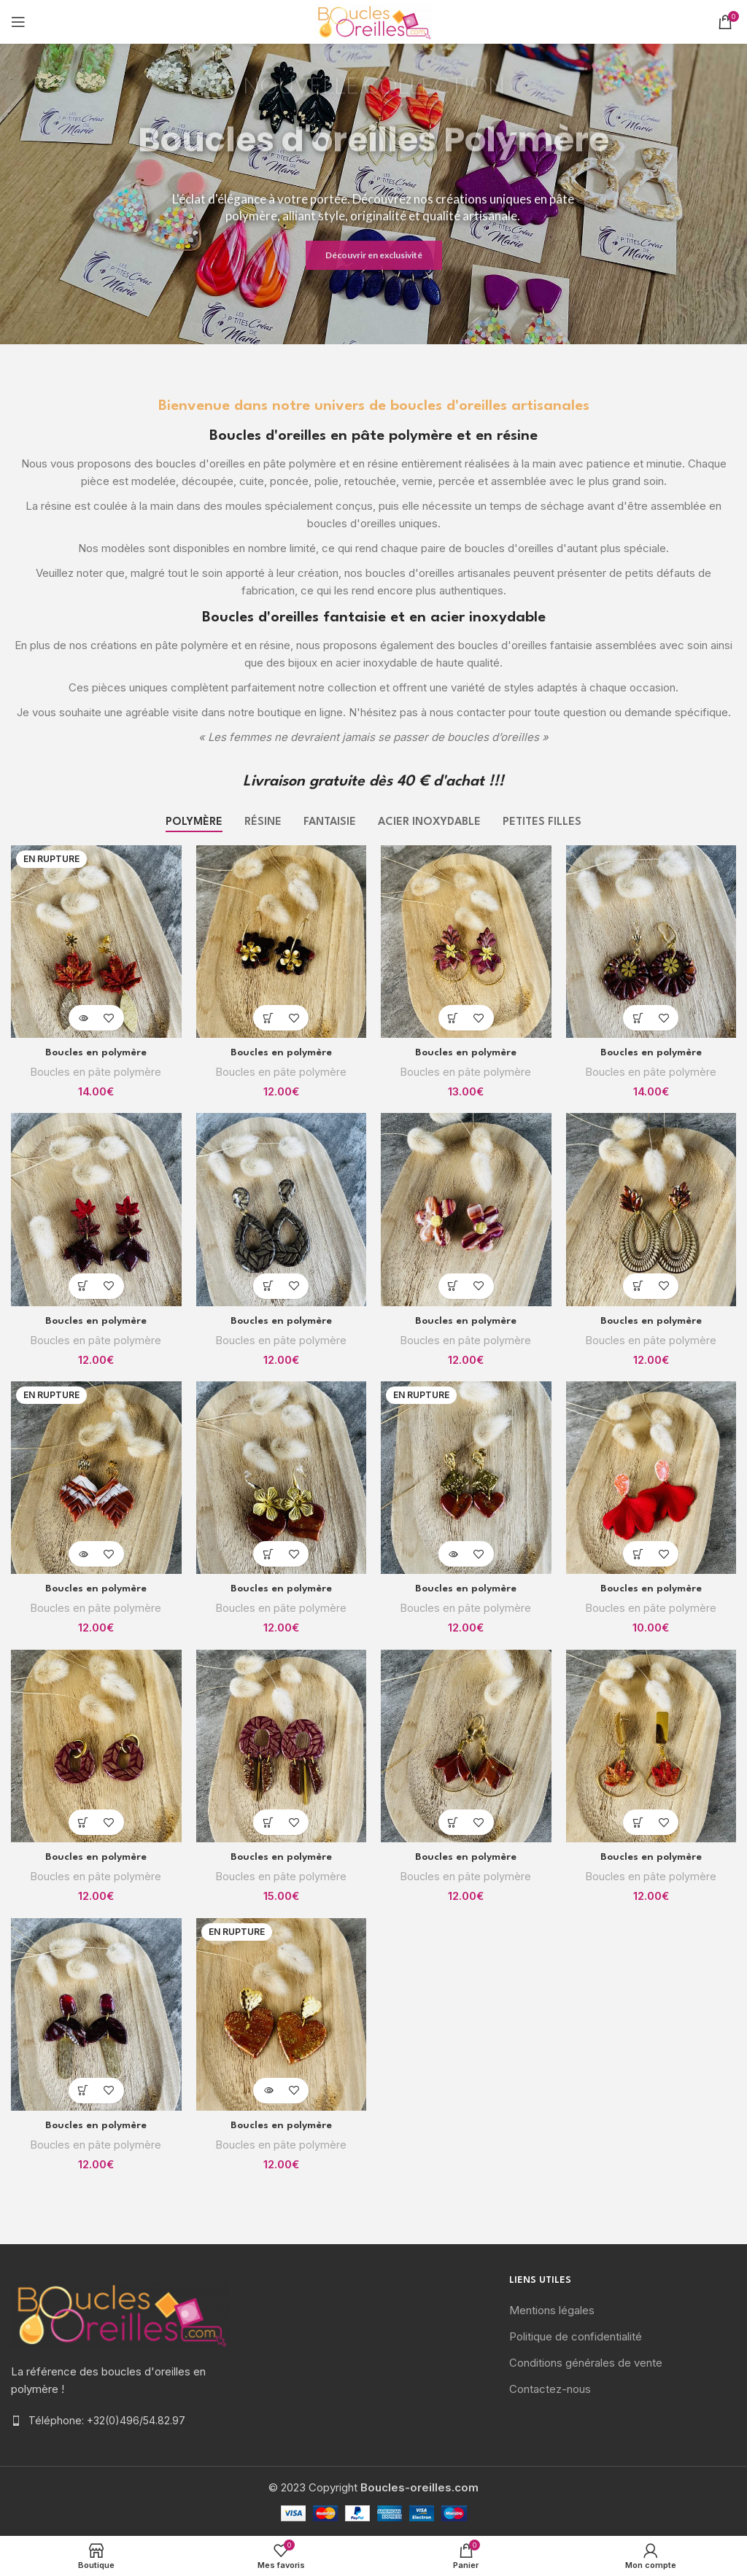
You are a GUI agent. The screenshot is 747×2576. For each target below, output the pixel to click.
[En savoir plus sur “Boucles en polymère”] (83, 1018)
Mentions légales (552, 2310)
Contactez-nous (550, 2389)
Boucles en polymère (96, 1052)
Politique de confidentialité (575, 2336)
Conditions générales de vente (585, 2363)
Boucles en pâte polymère (96, 1072)
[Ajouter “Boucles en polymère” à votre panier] (268, 1018)
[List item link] (124, 2421)
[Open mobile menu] (18, 21)
